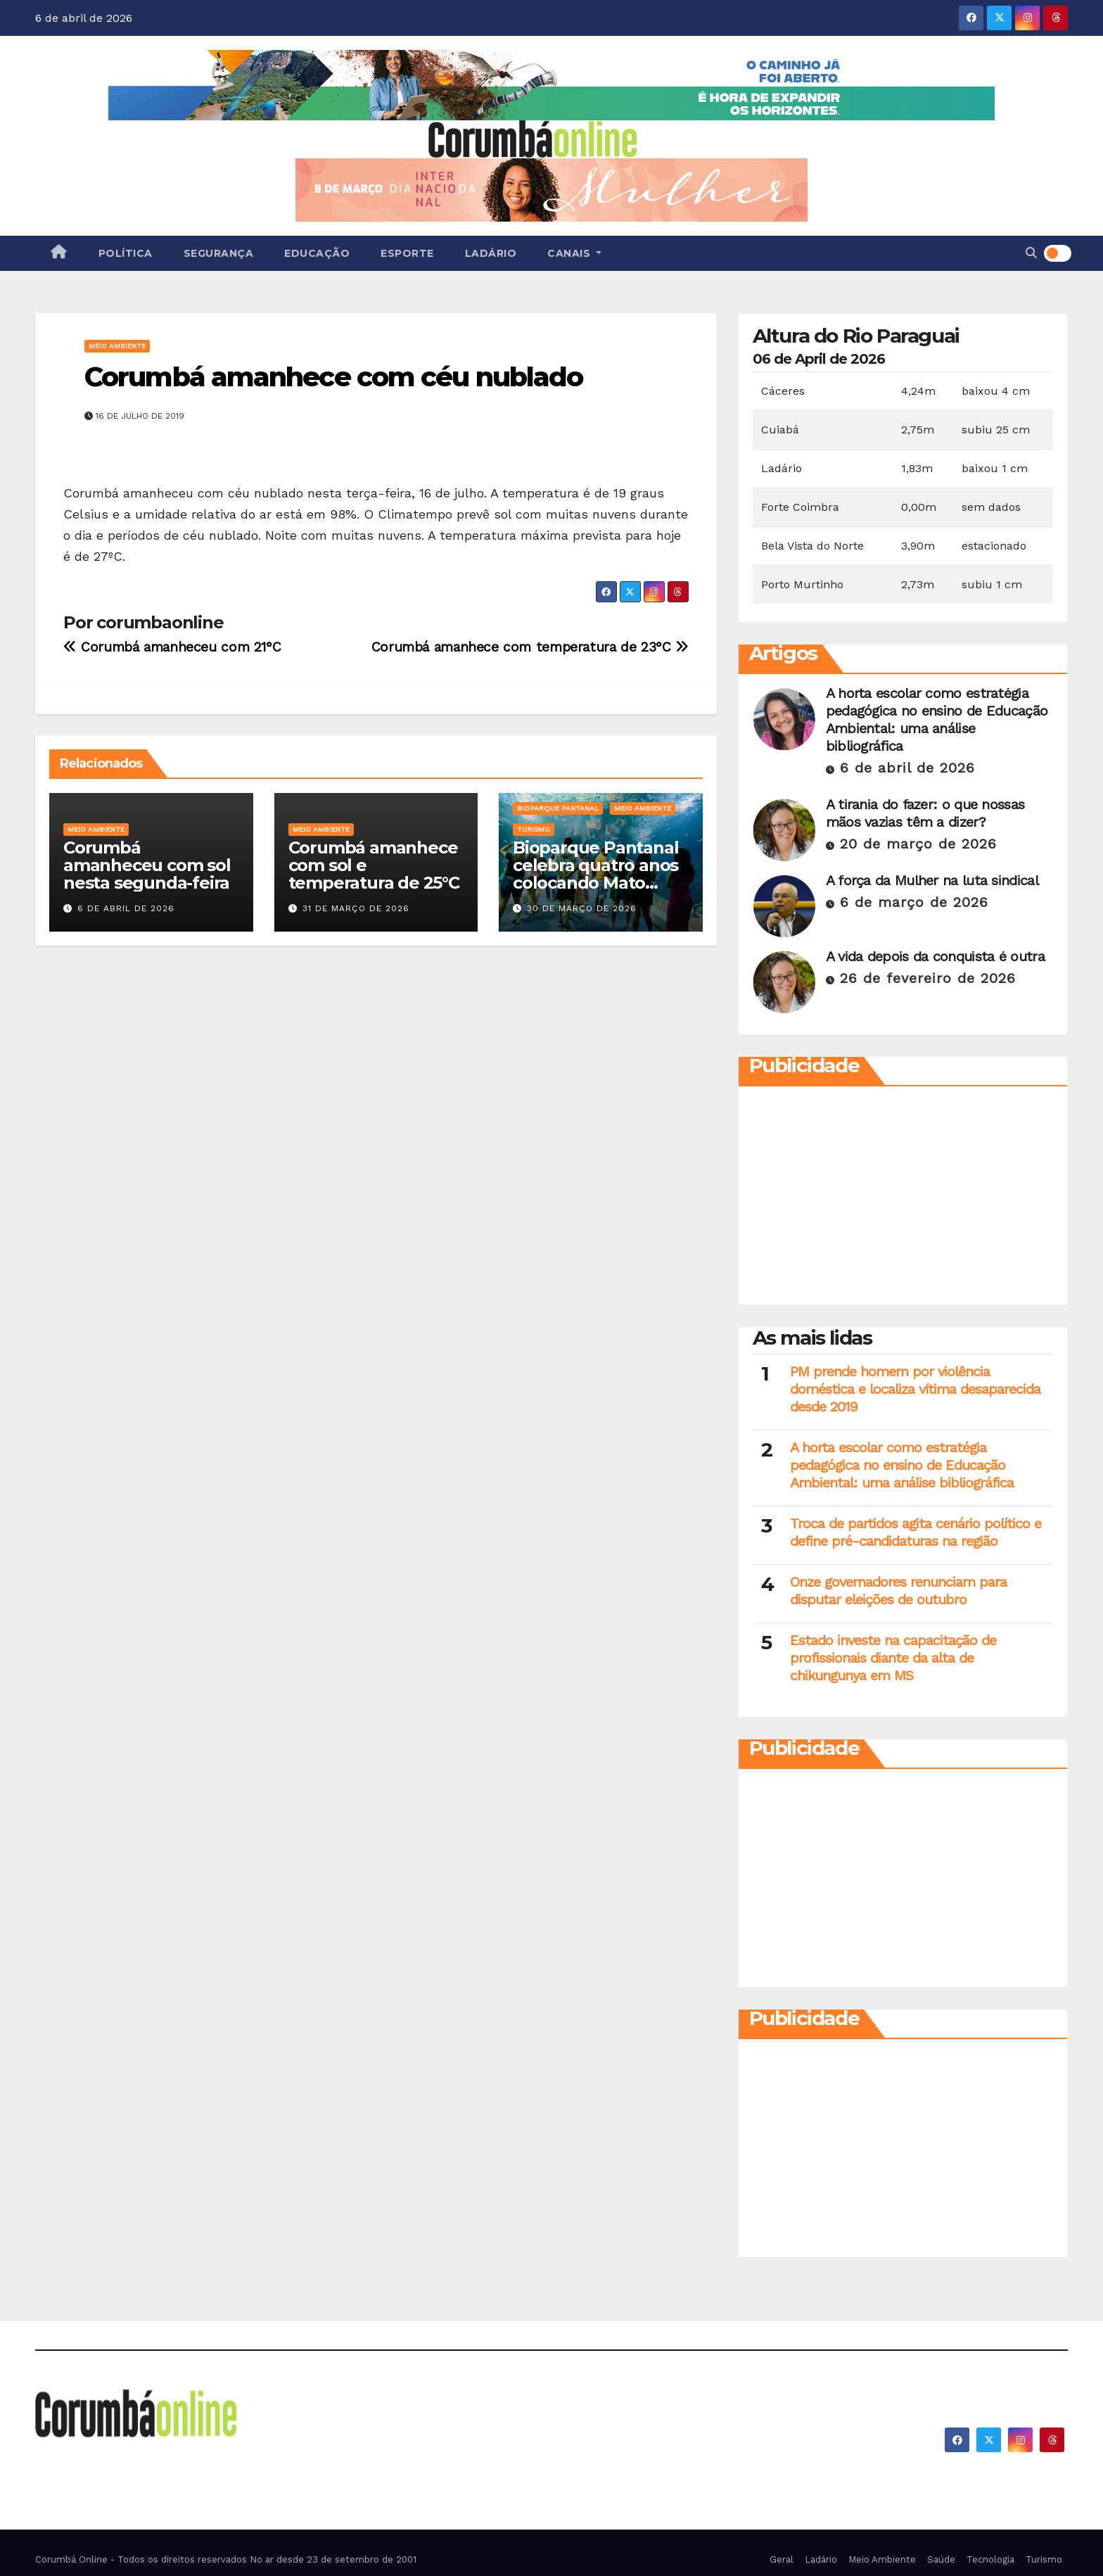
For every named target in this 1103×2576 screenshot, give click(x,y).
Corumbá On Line (164, 2459)
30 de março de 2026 (582, 908)
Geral (781, 2559)
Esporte (407, 253)
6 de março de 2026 (914, 902)
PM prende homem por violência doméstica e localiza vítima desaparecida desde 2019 (915, 1389)
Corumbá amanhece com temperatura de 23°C (530, 647)
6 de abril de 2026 (125, 908)
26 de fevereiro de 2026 (928, 978)
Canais (574, 253)
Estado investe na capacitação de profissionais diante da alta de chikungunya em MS (893, 1658)
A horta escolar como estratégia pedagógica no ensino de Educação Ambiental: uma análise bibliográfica (937, 719)
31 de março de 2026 (355, 908)
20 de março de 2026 (918, 843)
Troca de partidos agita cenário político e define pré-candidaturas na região (915, 1532)
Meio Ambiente (117, 346)
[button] (1031, 253)
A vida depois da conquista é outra (935, 956)
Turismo (533, 829)
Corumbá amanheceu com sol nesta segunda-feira (147, 865)
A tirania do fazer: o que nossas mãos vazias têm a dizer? (925, 813)
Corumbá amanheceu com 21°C (172, 647)
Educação (317, 253)
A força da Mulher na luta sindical (932, 880)
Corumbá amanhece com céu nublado (333, 376)
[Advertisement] (903, 1198)
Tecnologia (990, 2559)
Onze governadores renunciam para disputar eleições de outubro (898, 1590)
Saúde (941, 2559)
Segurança (219, 253)
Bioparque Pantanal (558, 808)
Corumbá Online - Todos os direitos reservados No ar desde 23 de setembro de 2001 (225, 2559)
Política (125, 253)
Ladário (491, 253)
